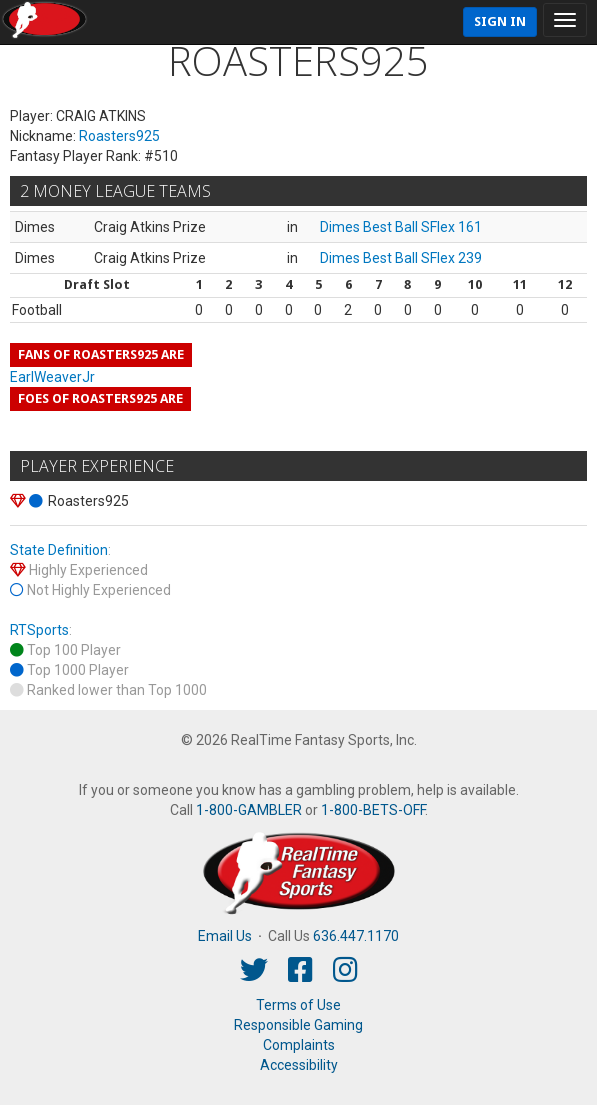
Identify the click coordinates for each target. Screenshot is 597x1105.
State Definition (59, 550)
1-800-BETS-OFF (373, 810)
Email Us (225, 936)
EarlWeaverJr (52, 377)
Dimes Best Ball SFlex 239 (401, 258)
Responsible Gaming (298, 1025)
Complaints (299, 1045)
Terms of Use (298, 1005)
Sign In (500, 21)
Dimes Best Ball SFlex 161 (401, 227)
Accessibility (299, 1065)
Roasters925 (119, 136)
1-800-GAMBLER (249, 810)
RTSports (39, 630)
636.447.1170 (356, 936)
